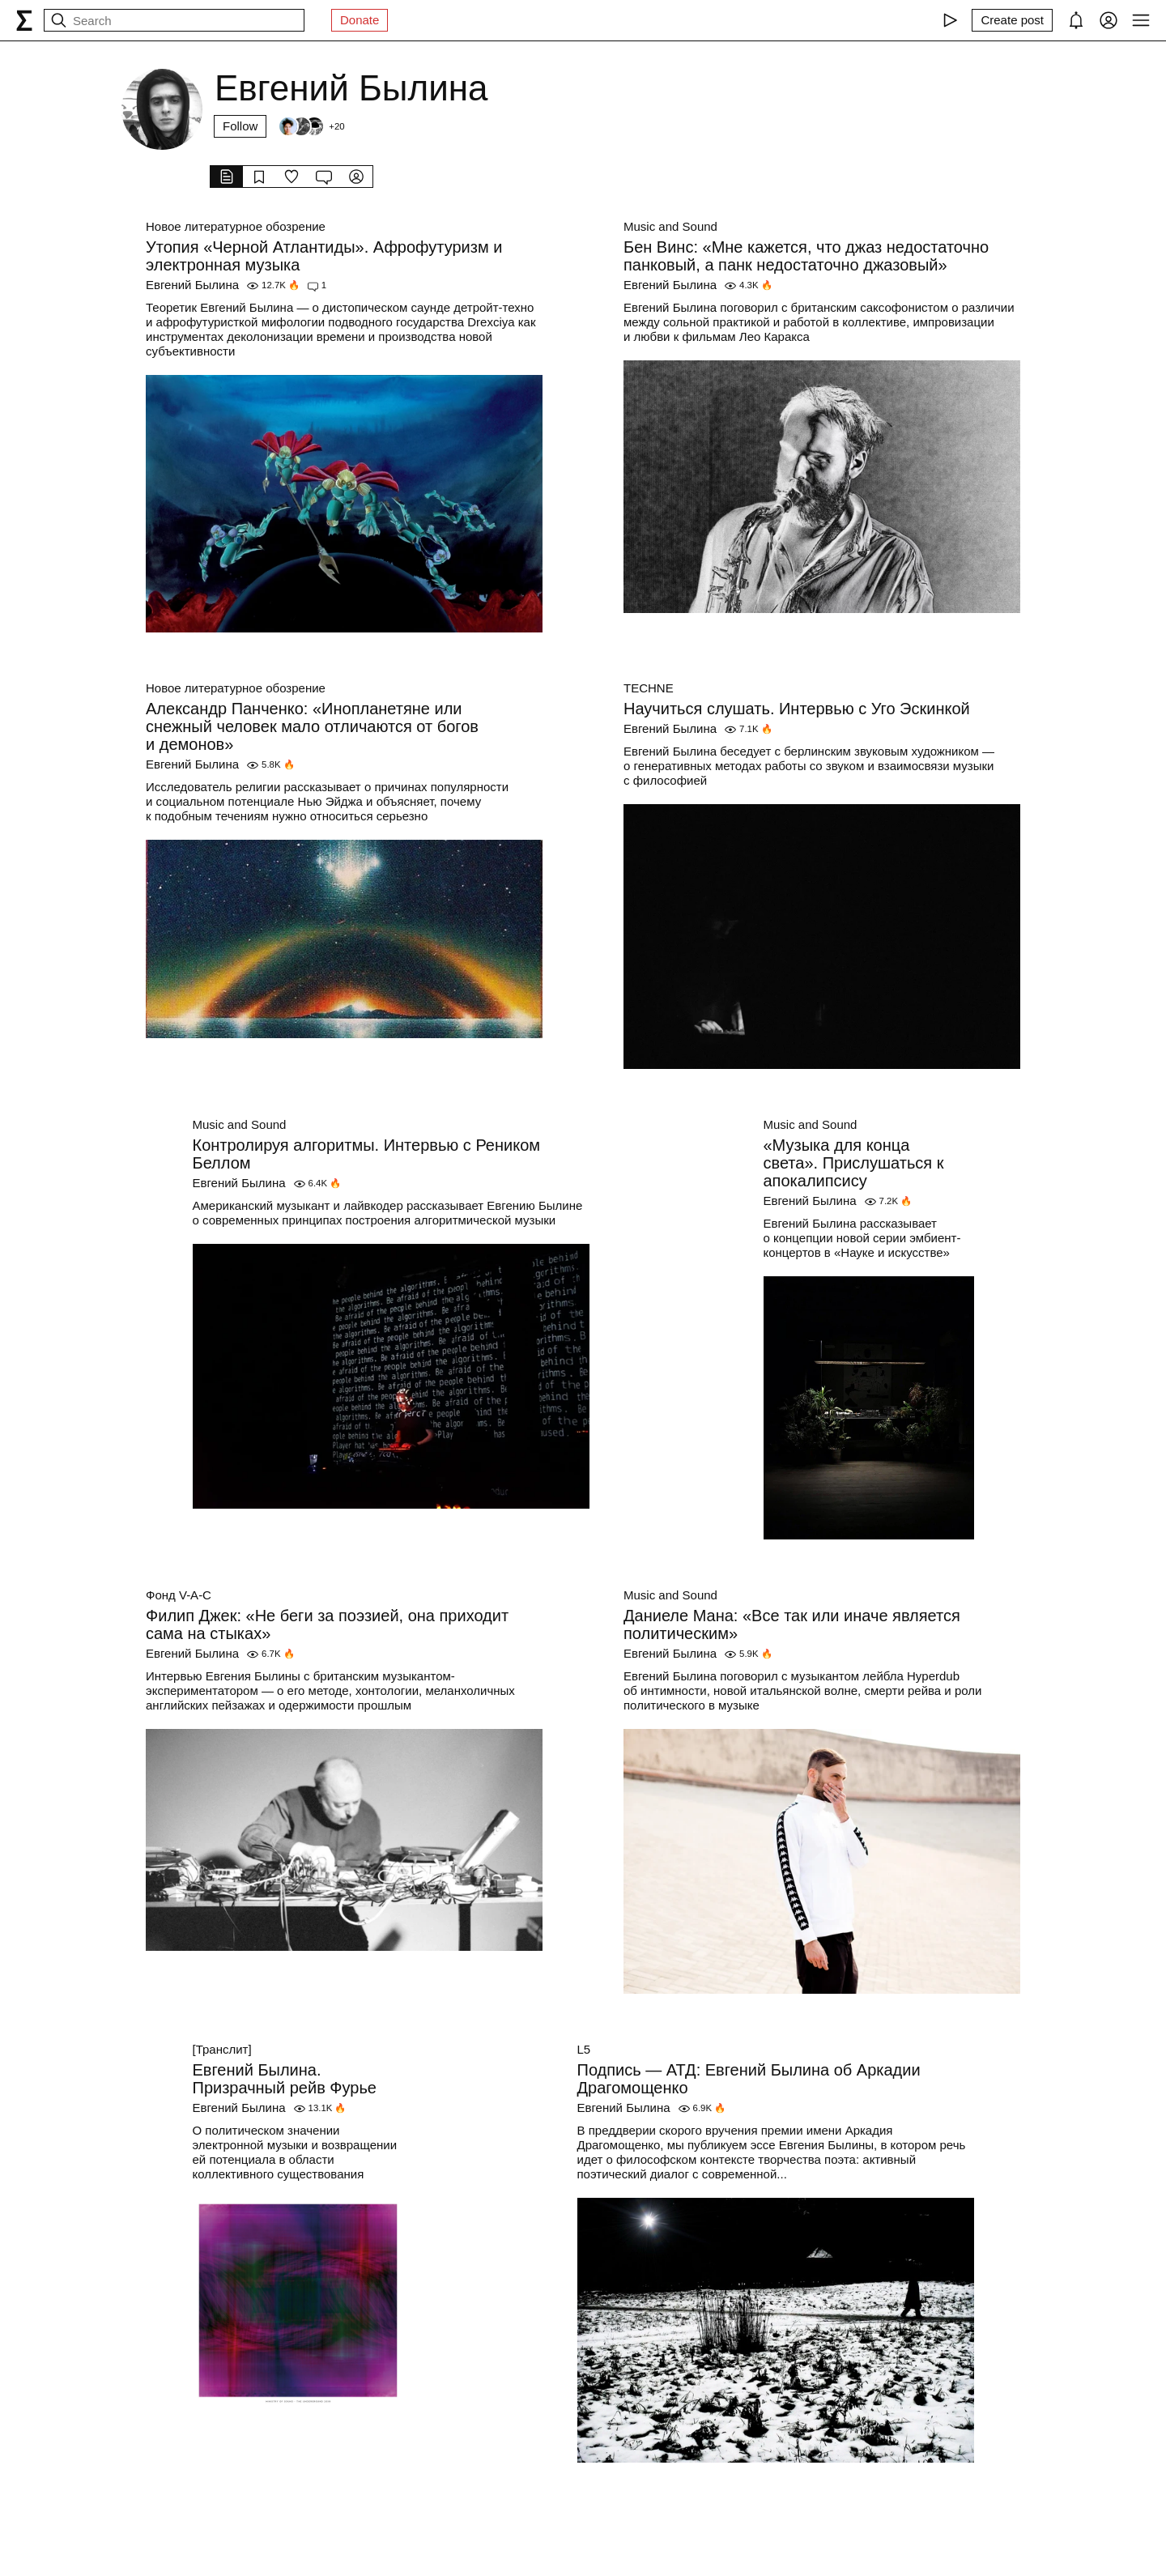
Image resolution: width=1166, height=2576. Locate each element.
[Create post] (1012, 20)
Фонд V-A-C (178, 1595)
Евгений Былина (192, 285)
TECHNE (648, 688)
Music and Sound (670, 226)
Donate (359, 20)
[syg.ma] (24, 20)
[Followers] (311, 126)
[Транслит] (222, 2049)
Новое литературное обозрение (236, 226)
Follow (240, 126)
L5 (584, 2049)
